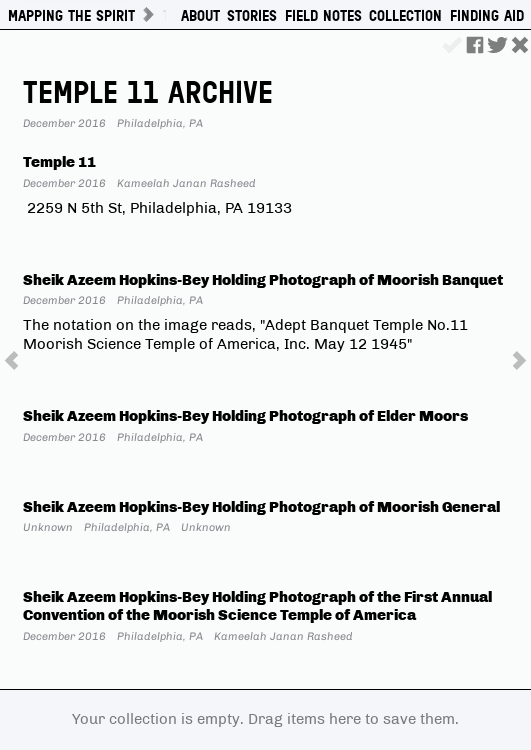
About (200, 16)
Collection (405, 16)
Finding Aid (487, 16)
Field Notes (323, 16)
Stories (252, 16)
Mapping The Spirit (71, 16)
